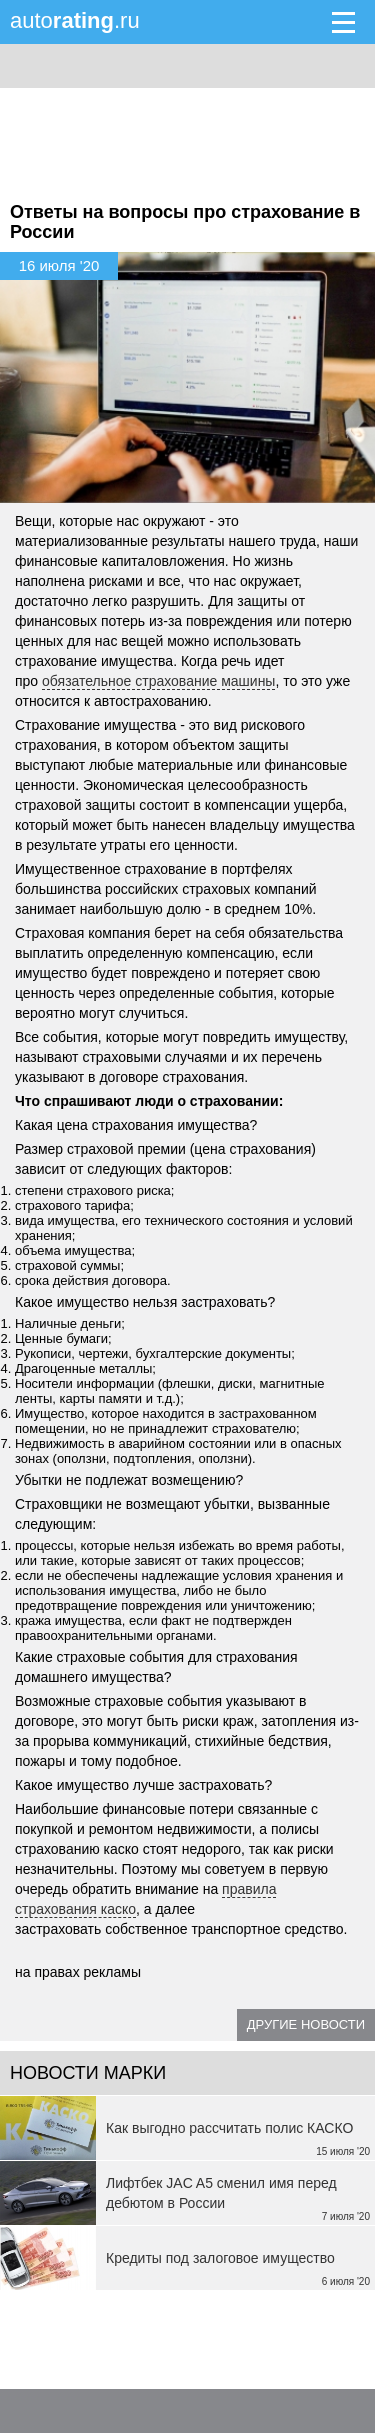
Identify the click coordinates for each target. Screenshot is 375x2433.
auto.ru (75, 20)
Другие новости (306, 2024)
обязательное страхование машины (158, 681)
